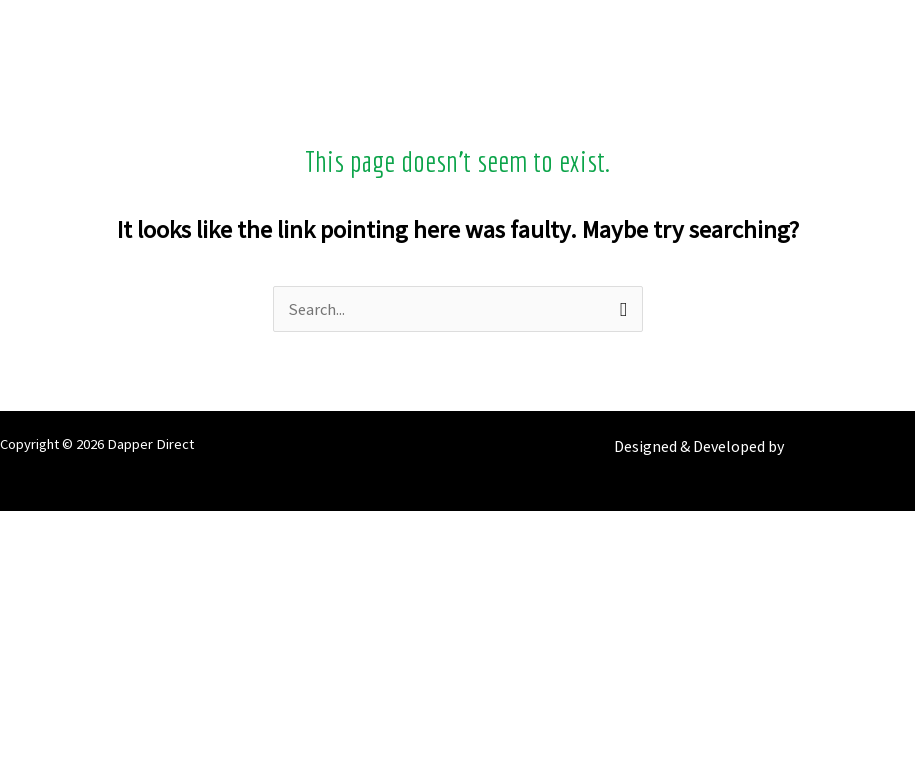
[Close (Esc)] (457, 665)
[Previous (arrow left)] (457, 709)
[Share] (457, 621)
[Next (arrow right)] (457, 753)
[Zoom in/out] (457, 533)
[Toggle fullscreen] (457, 577)
